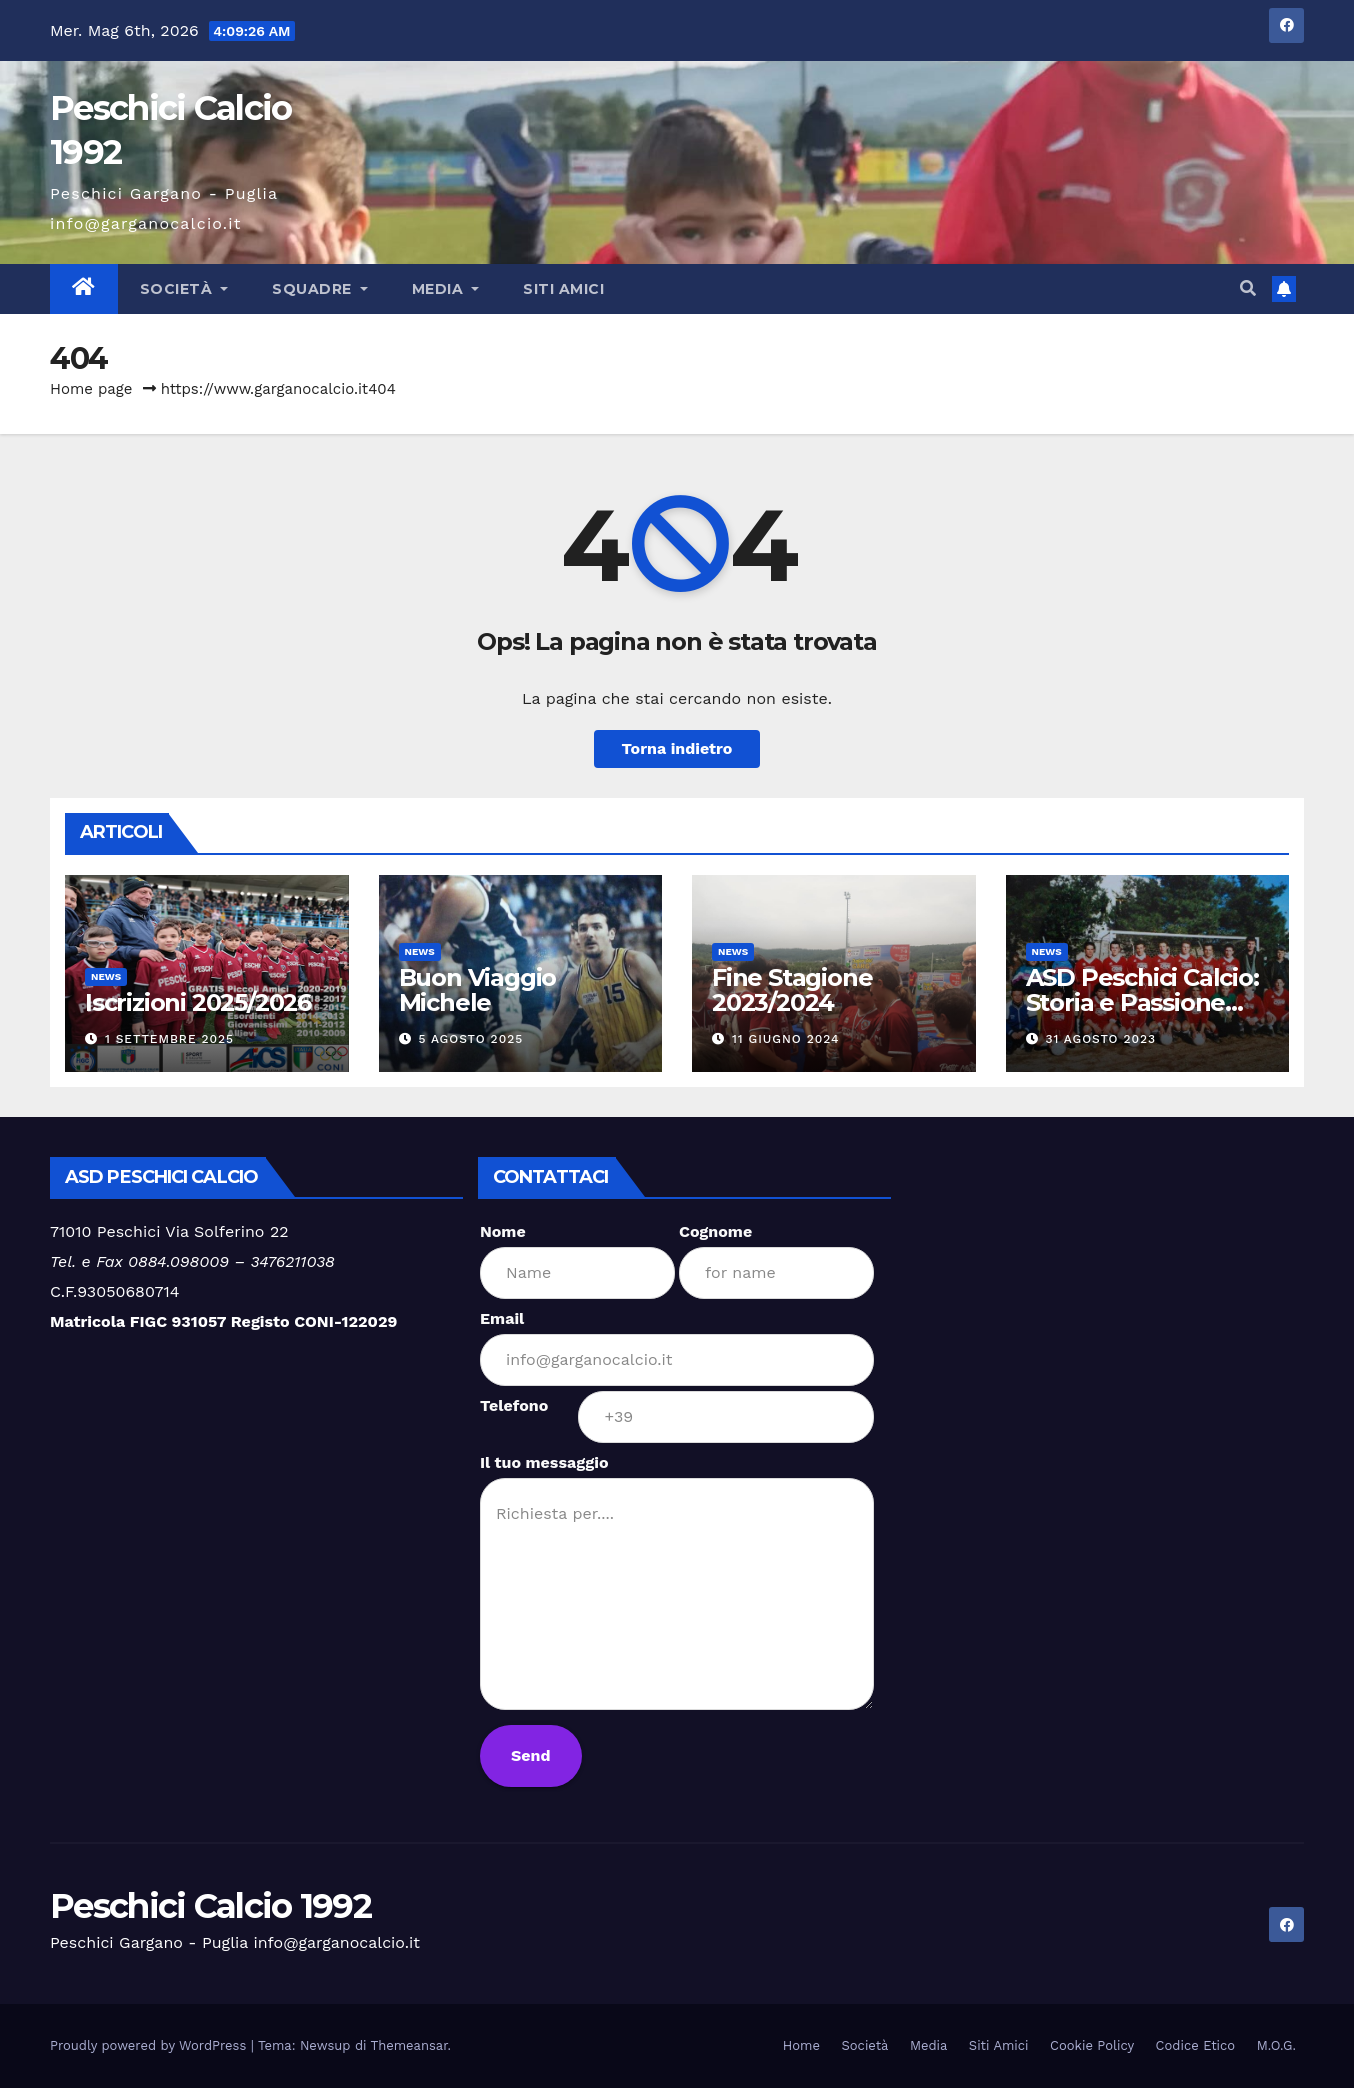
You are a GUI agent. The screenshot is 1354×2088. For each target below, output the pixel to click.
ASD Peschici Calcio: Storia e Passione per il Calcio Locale (1142, 1002)
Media (446, 289)
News (106, 976)
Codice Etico (1196, 2045)
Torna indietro (677, 748)
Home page (91, 389)
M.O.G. (1276, 2045)
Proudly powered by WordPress (150, 2045)
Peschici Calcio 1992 (210, 1906)
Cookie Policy (1092, 2045)
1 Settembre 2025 (169, 1039)
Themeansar (409, 2045)
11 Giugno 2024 (786, 1039)
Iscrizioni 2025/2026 (198, 1002)
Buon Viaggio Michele (478, 990)
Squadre (320, 289)
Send (531, 1755)
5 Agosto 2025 (470, 1039)
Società (184, 289)
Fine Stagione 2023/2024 (792, 990)
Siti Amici (563, 289)
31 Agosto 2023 (1100, 1039)
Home (801, 2045)
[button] (1248, 288)
